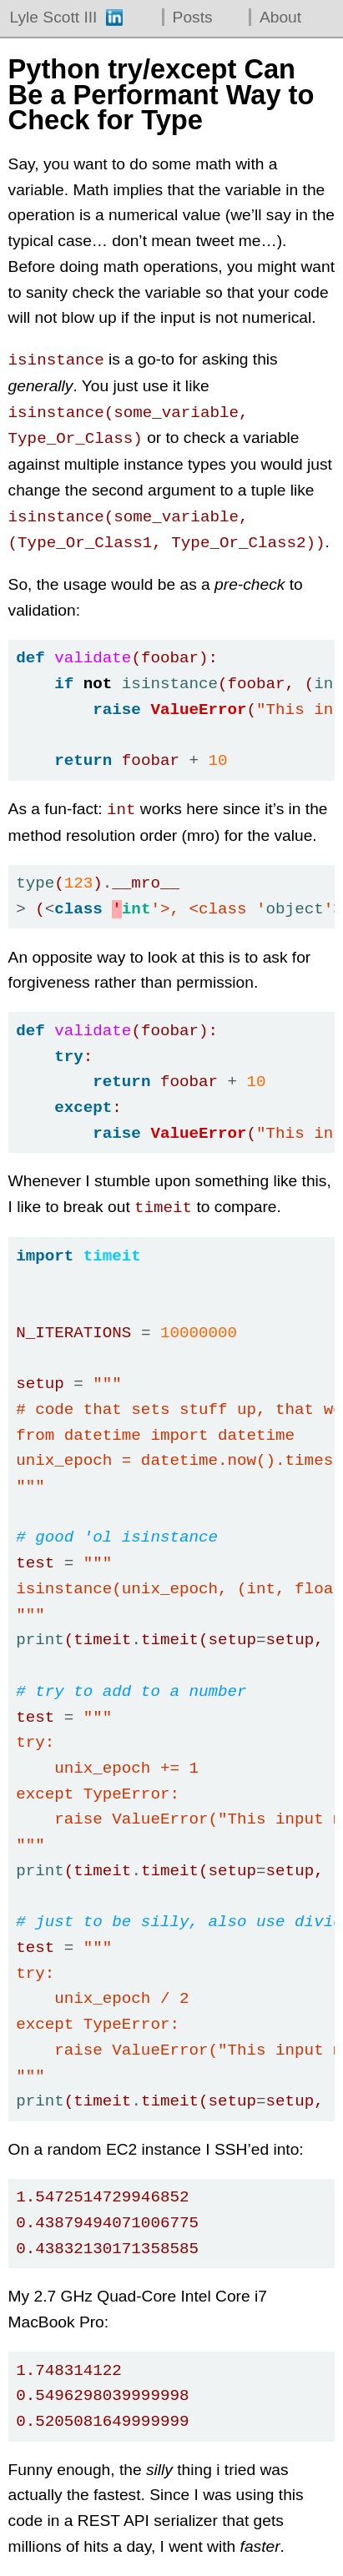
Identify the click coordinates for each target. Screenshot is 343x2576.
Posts (193, 17)
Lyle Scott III (54, 17)
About (280, 17)
